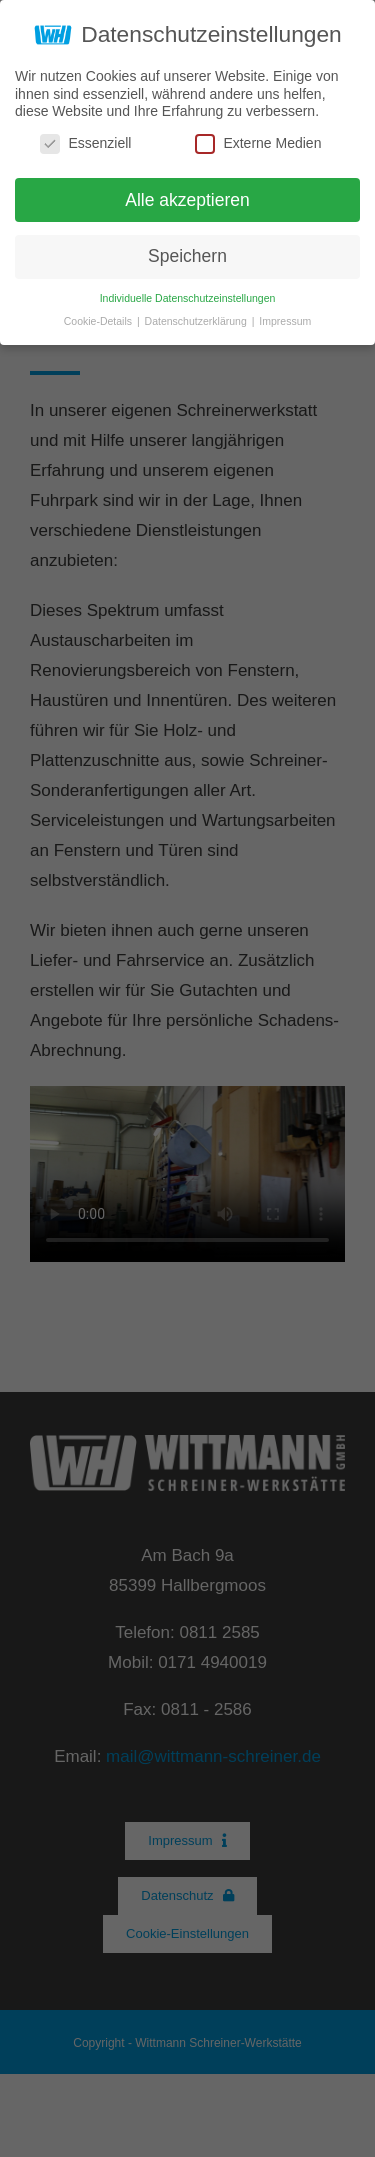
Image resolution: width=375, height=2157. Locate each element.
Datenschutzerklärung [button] (197, 321)
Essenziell (85, 143)
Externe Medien (258, 143)
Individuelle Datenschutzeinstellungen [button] (188, 298)
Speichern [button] (187, 256)
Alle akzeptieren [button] (187, 200)
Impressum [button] (285, 321)
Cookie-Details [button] (99, 321)
